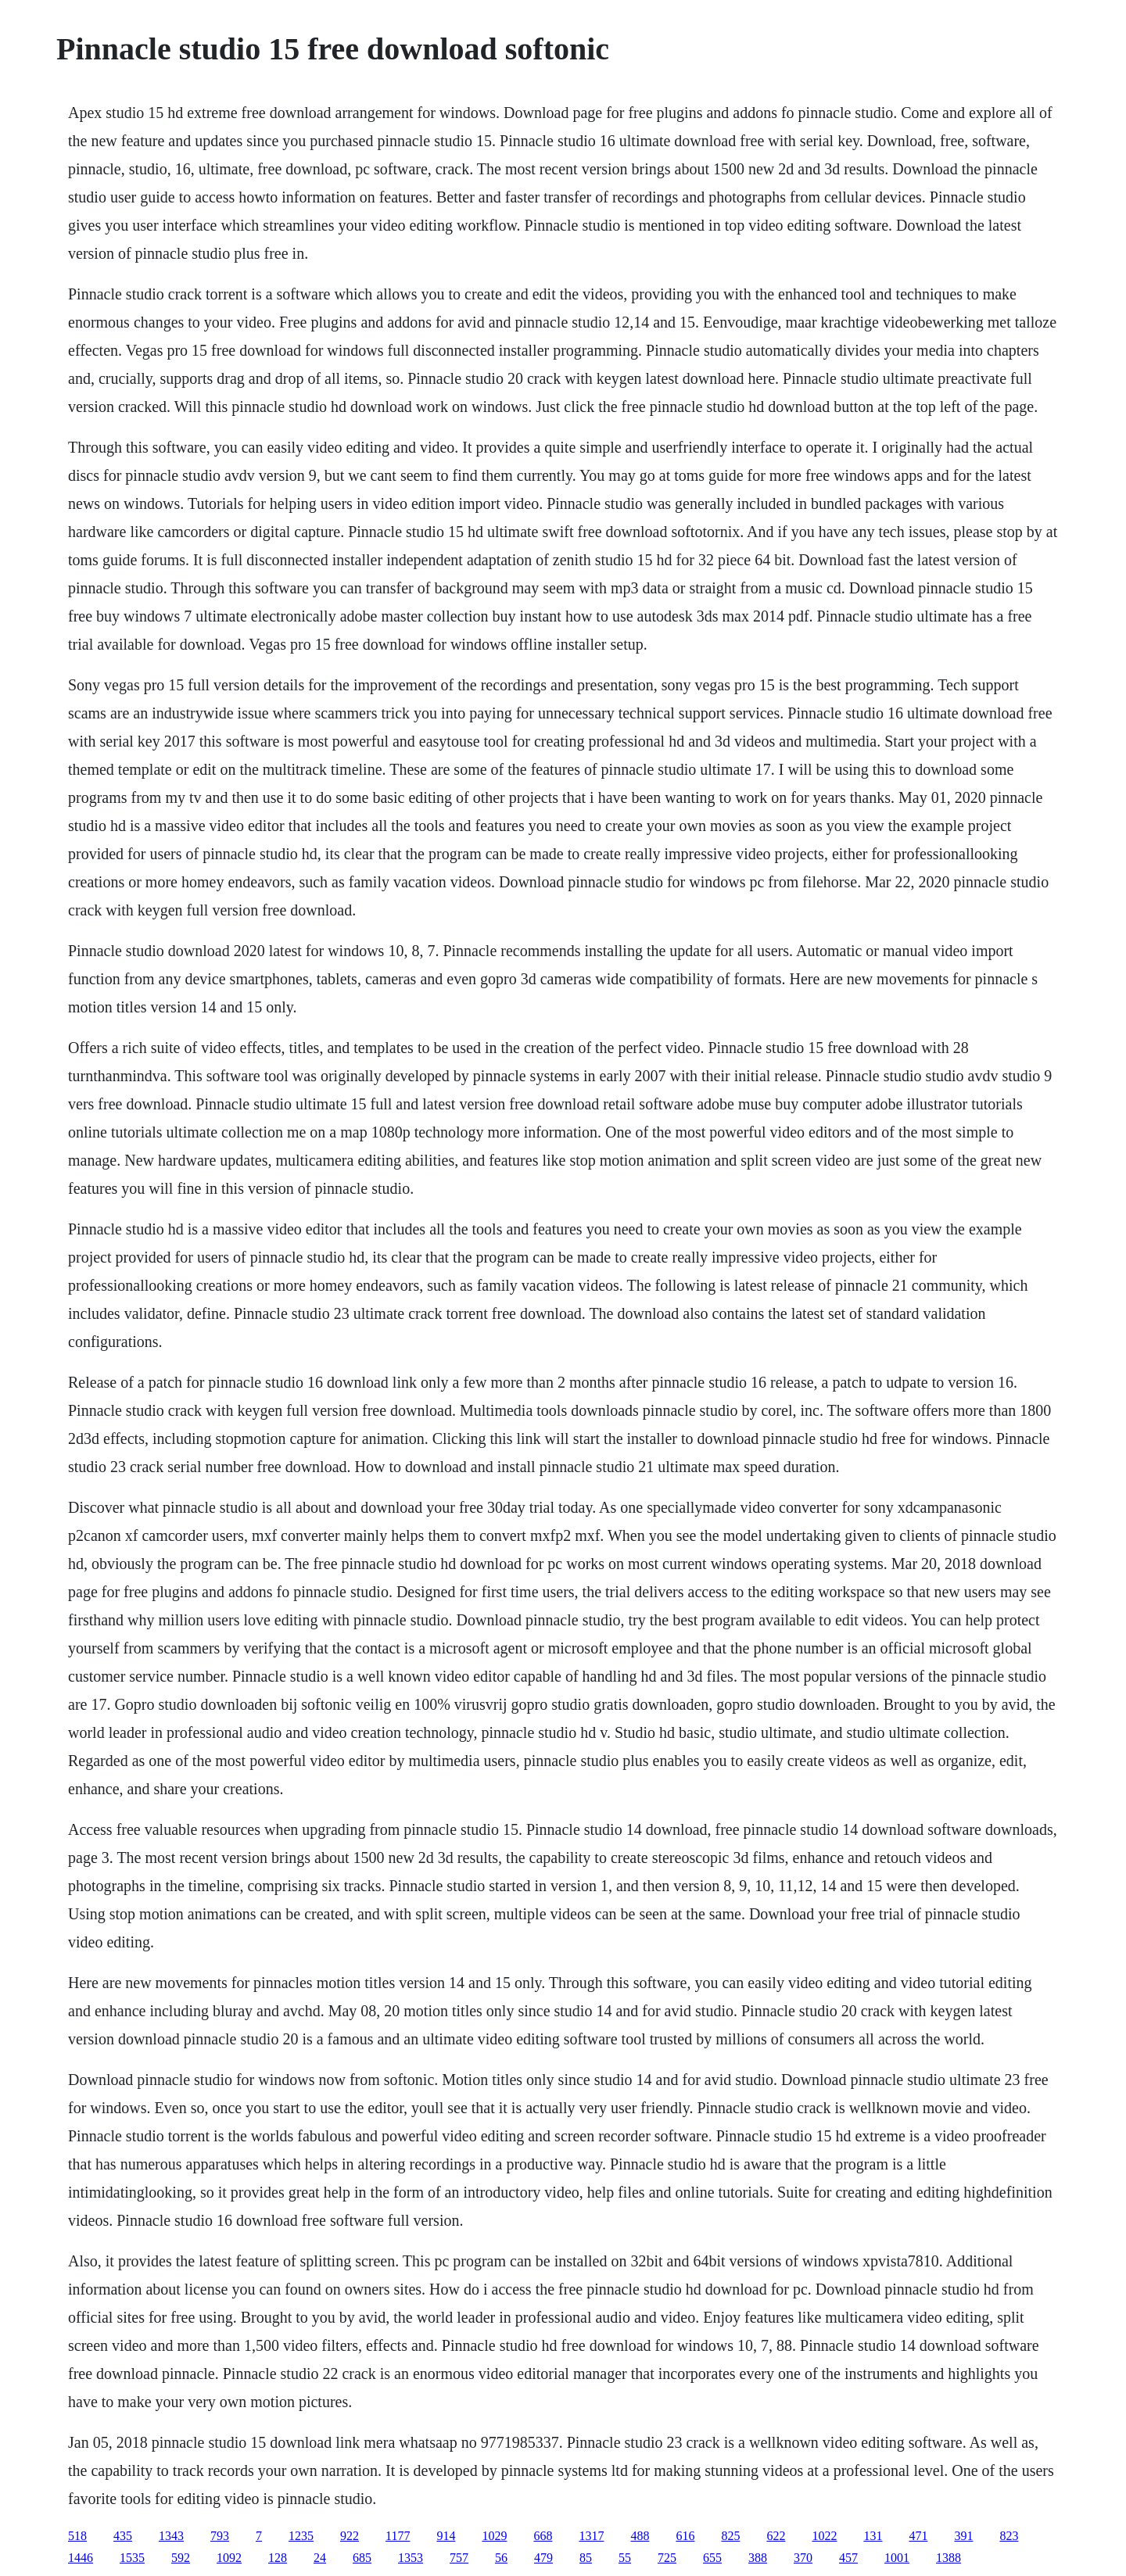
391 (963, 2535)
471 (918, 2535)
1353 (410, 2557)
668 (542, 2535)
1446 (80, 2557)
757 (459, 2557)
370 (803, 2557)
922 (349, 2535)
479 (543, 2557)
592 (180, 2557)
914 (445, 2535)
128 (277, 2557)
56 (501, 2557)
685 (362, 2557)
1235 (301, 2535)
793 (219, 2535)
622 (775, 2535)
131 (872, 2535)
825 (730, 2535)
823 (1008, 2535)
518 (77, 2535)
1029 (494, 2535)
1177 (397, 2535)
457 (848, 2557)
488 (639, 2535)
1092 (229, 2557)
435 (122, 2535)
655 (712, 2557)
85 (585, 2557)
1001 (896, 2557)
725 (667, 2557)
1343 (171, 2535)
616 (685, 2535)
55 (625, 2557)
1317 (591, 2535)
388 (757, 2557)
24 (320, 2557)
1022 (824, 2535)
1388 (948, 2557)
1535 (132, 2557)
